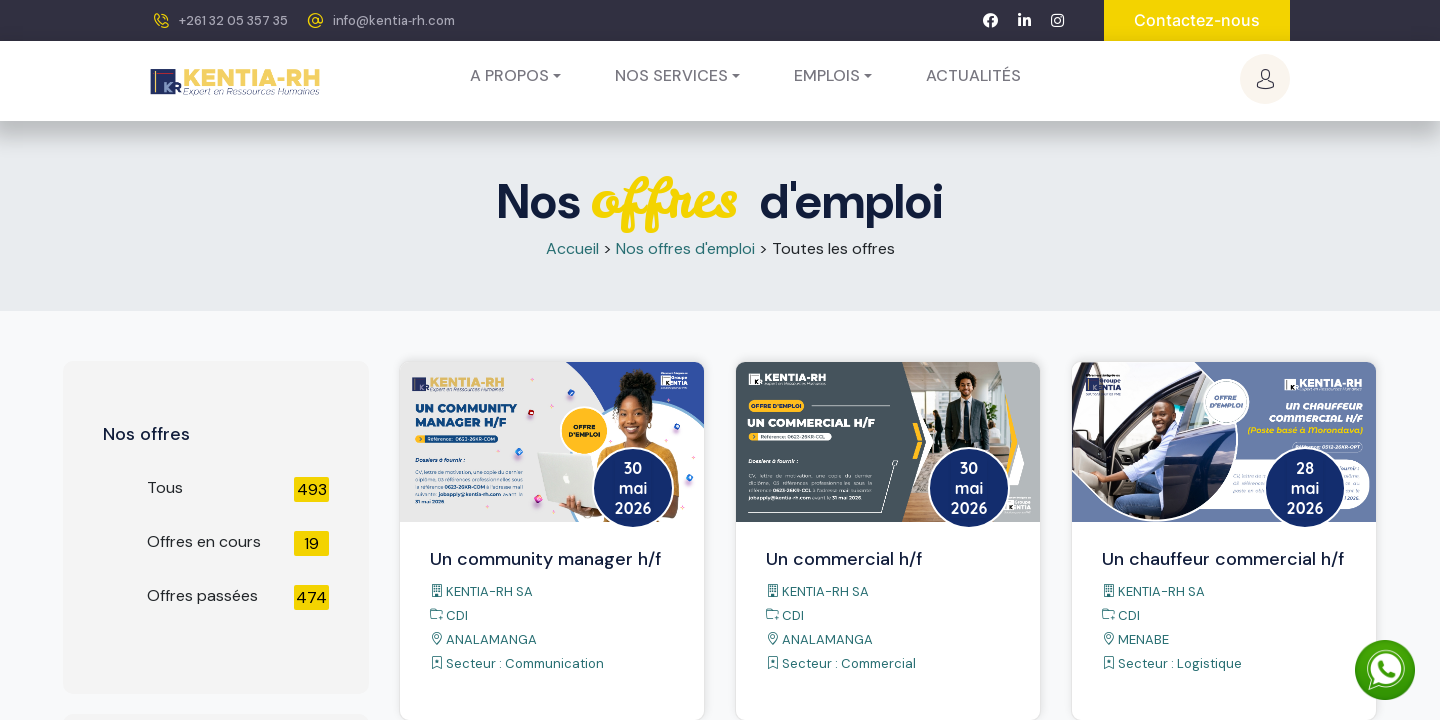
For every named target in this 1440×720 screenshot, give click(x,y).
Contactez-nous (1197, 20)
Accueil (572, 248)
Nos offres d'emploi (685, 248)
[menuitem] (973, 76)
